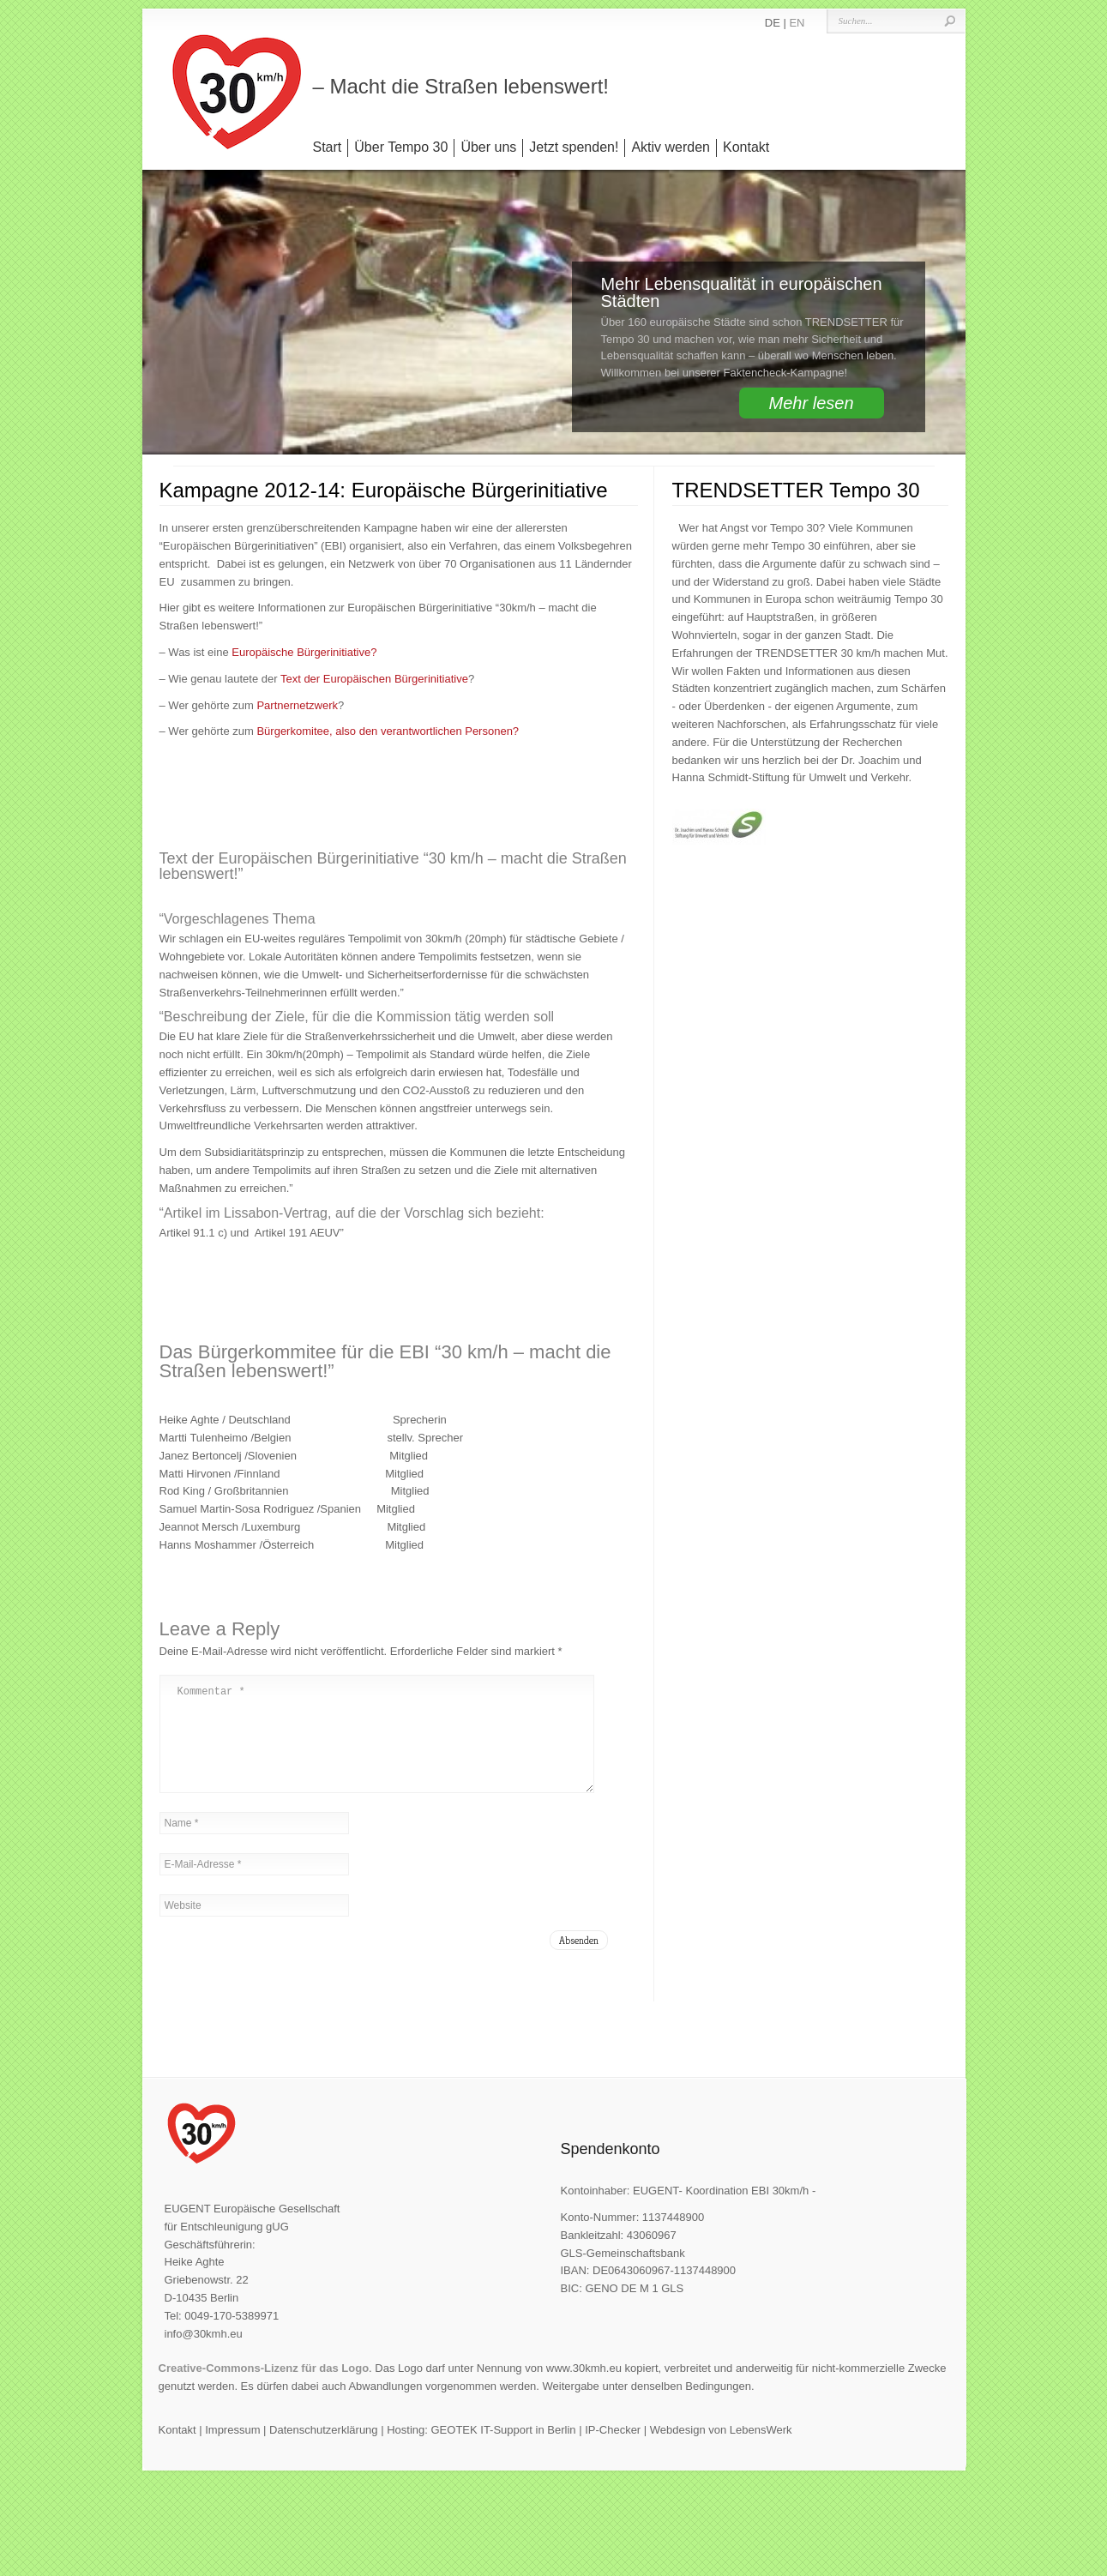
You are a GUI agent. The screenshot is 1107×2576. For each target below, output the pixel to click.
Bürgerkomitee (292, 731)
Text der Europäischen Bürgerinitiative (374, 678)
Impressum (232, 2450)
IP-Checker (613, 2450)
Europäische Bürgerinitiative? (304, 652)
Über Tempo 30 (401, 147)
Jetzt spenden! (573, 147)
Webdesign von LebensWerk (721, 2450)
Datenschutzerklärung (323, 2450)
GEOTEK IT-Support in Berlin (502, 2450)
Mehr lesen (811, 403)
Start (327, 147)
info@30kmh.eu (204, 2354)
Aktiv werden (670, 147)
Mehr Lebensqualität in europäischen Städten (741, 292)
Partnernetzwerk (297, 705)
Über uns (488, 147)
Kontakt (746, 147)
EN (796, 22)
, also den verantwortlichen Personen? (424, 731)
